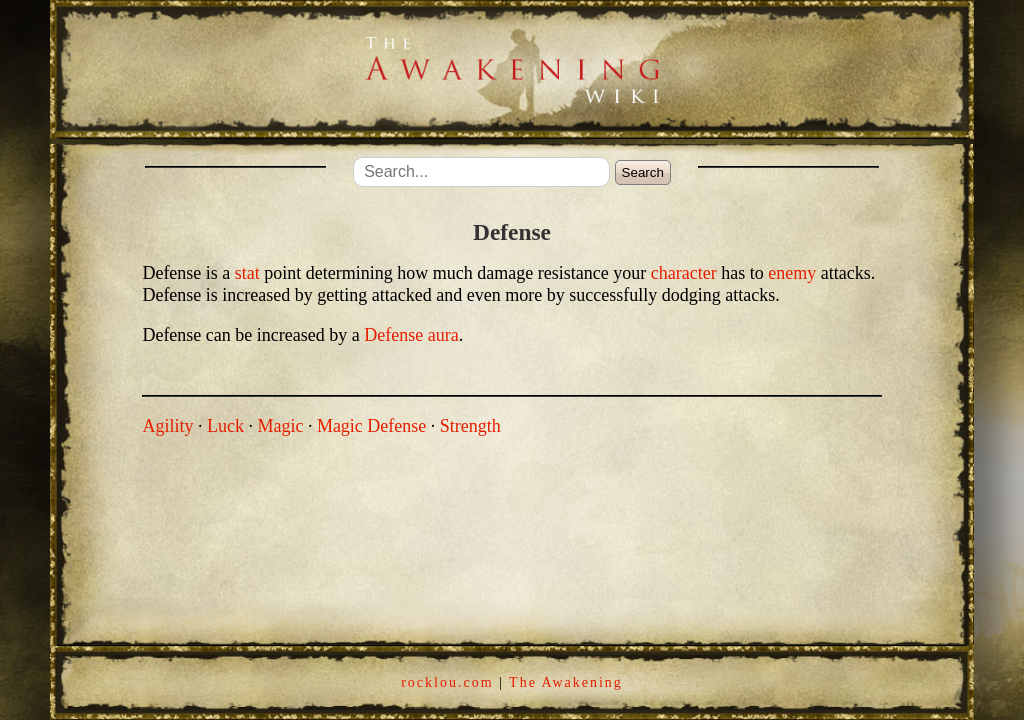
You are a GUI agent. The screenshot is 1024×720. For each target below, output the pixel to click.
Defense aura (411, 335)
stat (247, 273)
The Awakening (566, 682)
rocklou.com (447, 682)
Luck (225, 426)
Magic (280, 426)
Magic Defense (371, 426)
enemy (792, 273)
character (684, 273)
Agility (167, 426)
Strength (470, 426)
